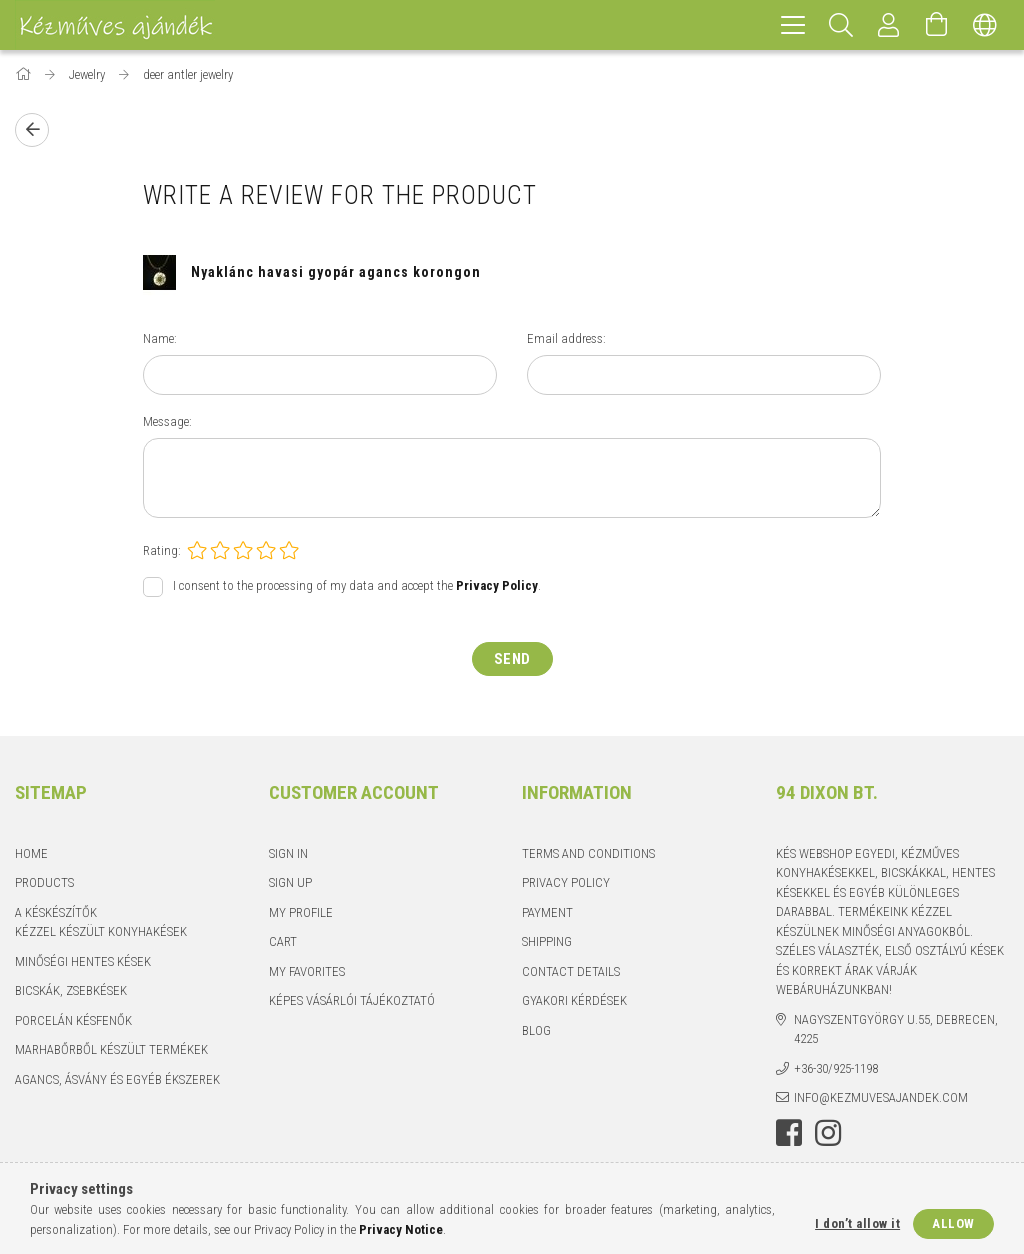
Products (44, 882)
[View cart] (937, 25)
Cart (283, 941)
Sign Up (290, 882)
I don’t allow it (857, 1223)
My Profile (301, 912)
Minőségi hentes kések (83, 961)
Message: (167, 421)
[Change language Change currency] (985, 25)
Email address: (566, 338)
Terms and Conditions (588, 853)
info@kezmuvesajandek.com (881, 1097)
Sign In (288, 853)
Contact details (571, 971)
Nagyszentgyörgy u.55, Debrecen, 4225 (896, 1029)
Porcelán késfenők (73, 1020)
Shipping (547, 941)
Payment (547, 912)
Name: (160, 338)
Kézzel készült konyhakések (101, 931)
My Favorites (307, 971)
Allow (953, 1223)
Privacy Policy (566, 882)
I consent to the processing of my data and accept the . (357, 585)
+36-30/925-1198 (836, 1068)
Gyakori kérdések (574, 1000)
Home (31, 853)
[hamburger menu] (793, 25)
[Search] (841, 25)
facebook (789, 1133)
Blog (536, 1030)
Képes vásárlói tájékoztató (352, 1000)
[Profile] (889, 25)
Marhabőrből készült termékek (111, 1049)
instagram (828, 1133)
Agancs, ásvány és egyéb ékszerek (117, 1079)
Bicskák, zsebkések (71, 990)
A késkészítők (56, 912)
